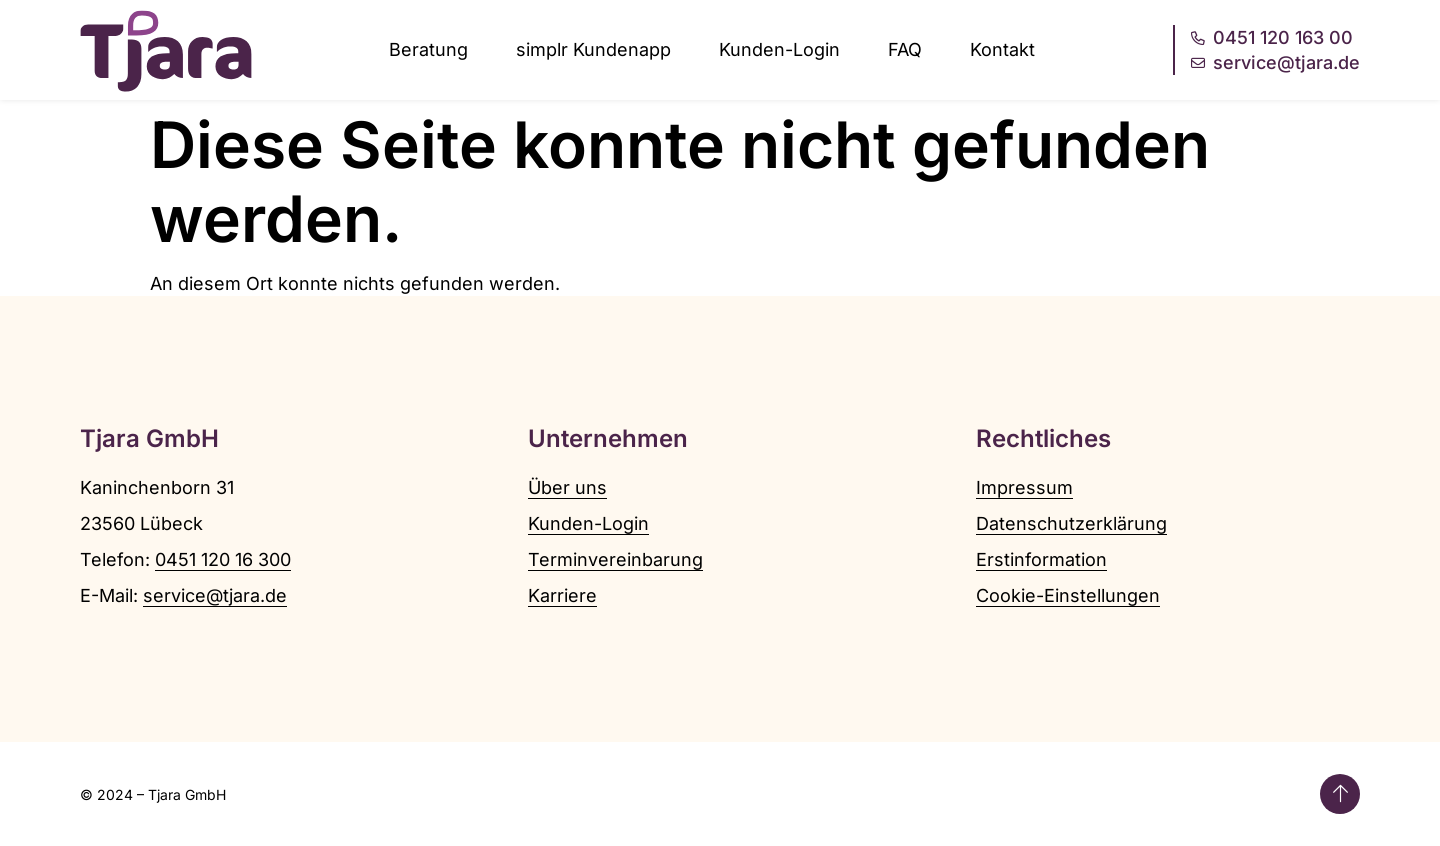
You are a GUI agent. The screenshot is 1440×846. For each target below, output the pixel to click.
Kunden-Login (779, 49)
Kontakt (1002, 49)
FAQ (905, 49)
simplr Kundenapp (593, 49)
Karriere (562, 595)
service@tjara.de (215, 595)
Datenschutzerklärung (1071, 523)
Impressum (1024, 487)
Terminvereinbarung (615, 559)
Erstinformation (1041, 559)
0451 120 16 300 (223, 559)
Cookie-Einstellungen (1068, 595)
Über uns (567, 487)
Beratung (428, 49)
